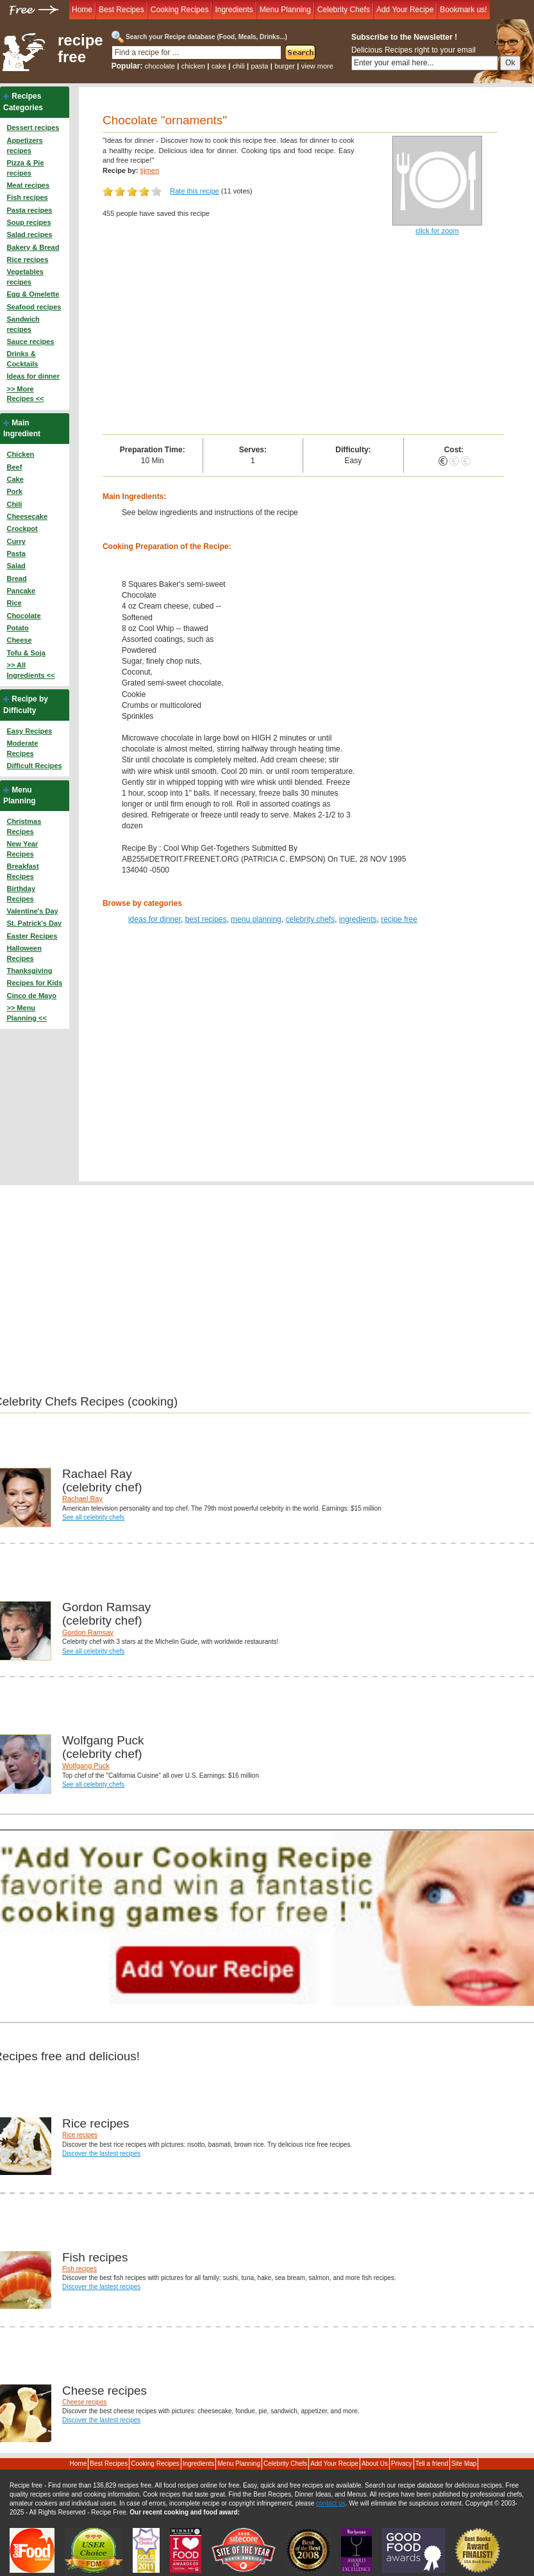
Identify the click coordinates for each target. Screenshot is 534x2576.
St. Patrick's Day (34, 923)
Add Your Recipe (404, 9)
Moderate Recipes (22, 748)
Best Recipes (121, 9)
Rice (13, 603)
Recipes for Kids (34, 983)
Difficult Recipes (34, 765)
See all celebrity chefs (93, 1517)
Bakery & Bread (32, 247)
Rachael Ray (82, 1498)
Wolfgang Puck (86, 1765)
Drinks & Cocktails (22, 359)
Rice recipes (27, 259)
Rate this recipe (194, 191)
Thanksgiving (29, 970)
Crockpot (21, 528)
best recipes (206, 919)
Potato (17, 628)
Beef (14, 467)
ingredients (358, 919)
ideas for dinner (154, 919)
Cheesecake (26, 516)
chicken (193, 66)
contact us (331, 2503)
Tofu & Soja (25, 653)
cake (219, 66)
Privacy (401, 2463)
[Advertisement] (303, 338)
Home (82, 9)
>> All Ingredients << (30, 670)
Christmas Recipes (23, 826)
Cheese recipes (84, 2402)
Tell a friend (431, 2463)
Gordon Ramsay (87, 1632)
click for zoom (436, 230)
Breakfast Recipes (22, 871)
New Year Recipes (22, 849)
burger (284, 66)
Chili (14, 504)
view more (317, 66)
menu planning (256, 919)
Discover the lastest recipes (101, 2153)
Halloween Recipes (23, 953)
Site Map (463, 2463)
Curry (15, 541)
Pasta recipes (29, 210)
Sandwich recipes (22, 324)
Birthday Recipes (20, 894)
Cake (14, 479)
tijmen (149, 170)
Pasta (15, 553)
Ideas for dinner (33, 376)
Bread (16, 578)
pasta (259, 66)
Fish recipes (26, 197)
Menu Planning (285, 9)
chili (239, 66)
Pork (14, 491)
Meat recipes (27, 185)
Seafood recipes (33, 307)
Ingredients (234, 9)
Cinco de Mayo (31, 995)
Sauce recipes (30, 341)
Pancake (20, 591)
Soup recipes (28, 222)
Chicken (20, 454)
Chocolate (23, 615)
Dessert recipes (32, 127)
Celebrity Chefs (343, 9)
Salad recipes (29, 234)
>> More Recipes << (25, 394)
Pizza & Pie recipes (25, 168)
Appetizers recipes (24, 145)
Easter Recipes (31, 936)
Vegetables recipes (24, 277)
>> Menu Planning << (26, 1013)
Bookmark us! (463, 9)
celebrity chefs (310, 919)
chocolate (160, 66)
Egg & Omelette (32, 294)
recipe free (80, 48)
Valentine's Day (32, 911)
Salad (15, 566)
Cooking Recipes (180, 9)
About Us (375, 2463)
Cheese (18, 640)
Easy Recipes (29, 731)
